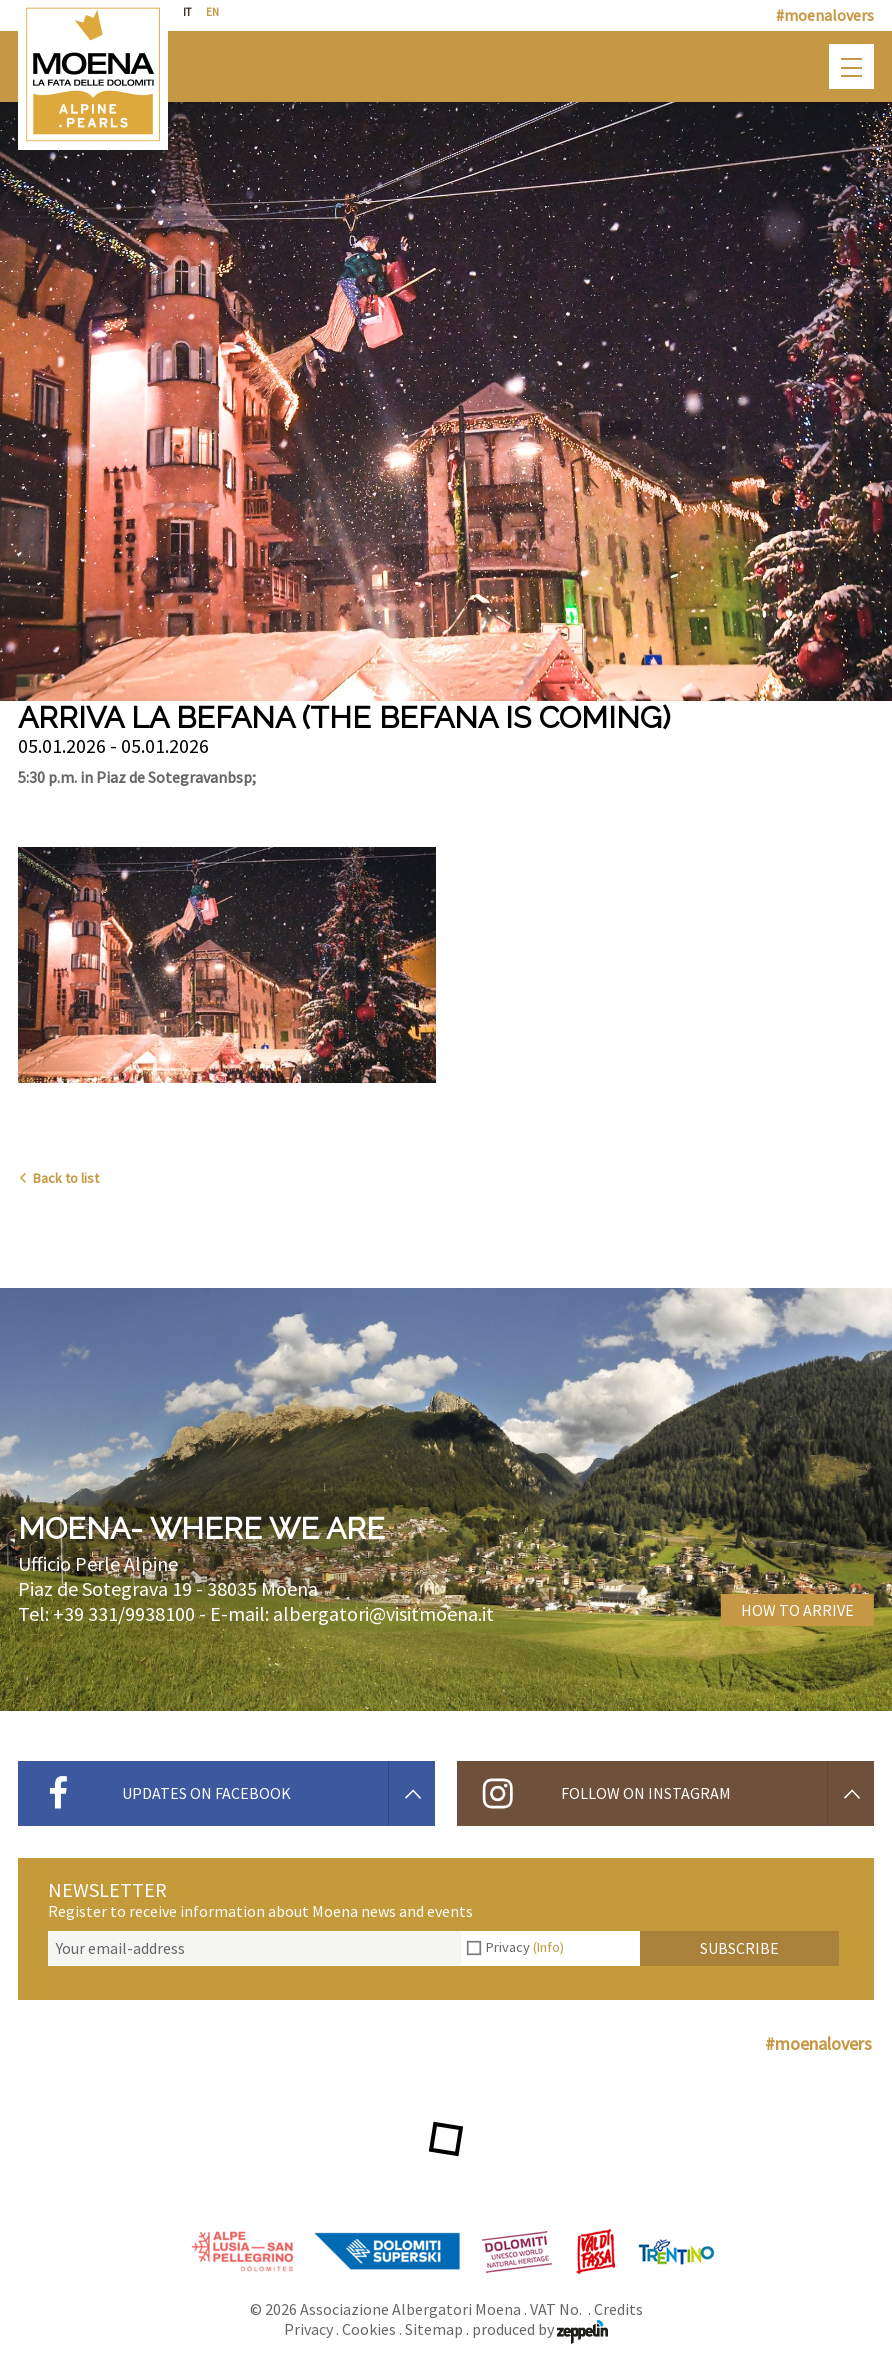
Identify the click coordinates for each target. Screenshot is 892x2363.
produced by (540, 2329)
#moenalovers (825, 15)
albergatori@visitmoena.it (383, 1613)
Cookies (369, 2329)
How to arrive (797, 1610)
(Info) (548, 1947)
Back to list (58, 1178)
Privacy (525, 1947)
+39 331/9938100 (124, 1613)
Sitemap (434, 2329)
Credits (618, 2309)
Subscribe (739, 1948)
